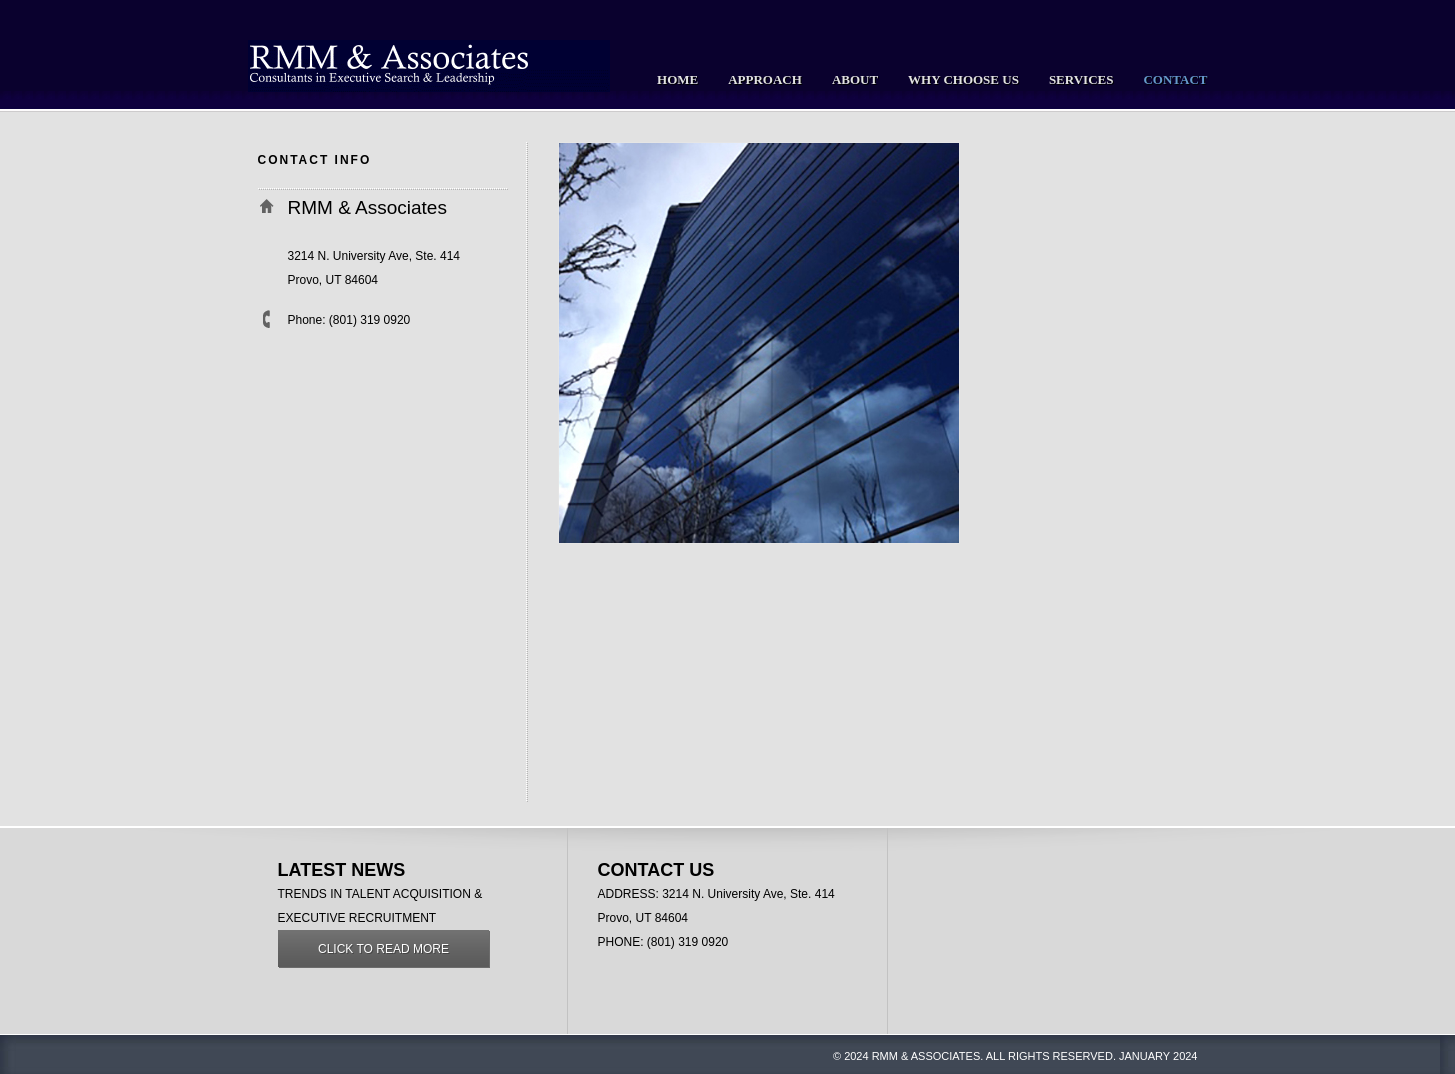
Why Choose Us (963, 79)
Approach (765, 79)
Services (1081, 79)
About (855, 79)
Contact (1175, 79)
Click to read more (383, 949)
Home (677, 79)
